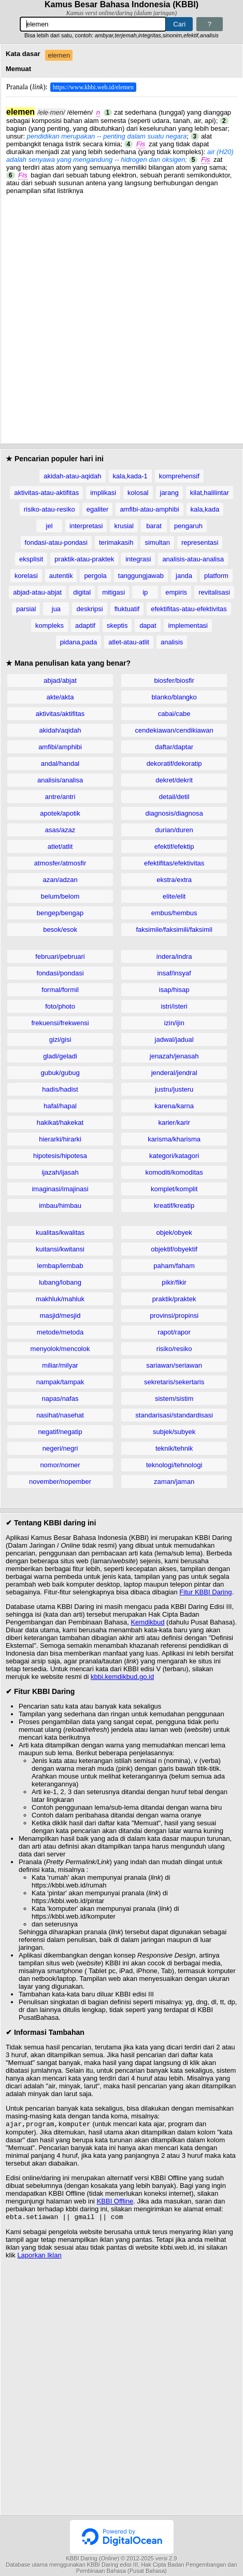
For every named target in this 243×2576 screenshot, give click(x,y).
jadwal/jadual (174, 1039)
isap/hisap (174, 990)
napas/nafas (60, 1398)
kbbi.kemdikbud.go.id (122, 1676)
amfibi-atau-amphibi (149, 509)
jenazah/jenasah (174, 1056)
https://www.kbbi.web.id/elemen (93, 87)
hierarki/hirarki (60, 1139)
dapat (147, 625)
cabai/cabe (174, 714)
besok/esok (60, 929)
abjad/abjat (60, 680)
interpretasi (86, 526)
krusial (124, 526)
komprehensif (179, 476)
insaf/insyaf (174, 973)
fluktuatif (127, 609)
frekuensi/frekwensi (60, 1023)
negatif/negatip (60, 1432)
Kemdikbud (147, 1622)
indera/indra (174, 956)
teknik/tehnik (174, 1448)
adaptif (85, 625)
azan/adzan (59, 880)
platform (216, 576)
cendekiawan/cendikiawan (174, 730)
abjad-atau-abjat (37, 592)
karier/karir (174, 1122)
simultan (157, 542)
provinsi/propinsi (174, 1315)
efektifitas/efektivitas (174, 863)
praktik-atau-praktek (84, 559)
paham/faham (174, 1266)
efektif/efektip (174, 846)
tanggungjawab (141, 576)
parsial (26, 609)
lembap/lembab (60, 1266)
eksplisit (31, 559)
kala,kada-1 (130, 476)
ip (145, 592)
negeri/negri (60, 1448)
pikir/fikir (174, 1282)
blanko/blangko (173, 697)
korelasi (26, 576)
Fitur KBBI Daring (205, 1592)
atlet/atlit (60, 846)
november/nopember (60, 1481)
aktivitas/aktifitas (60, 714)
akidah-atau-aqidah (72, 476)
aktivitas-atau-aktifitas (46, 493)
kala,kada (205, 509)
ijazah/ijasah (60, 1172)
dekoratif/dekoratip (174, 763)
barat (154, 526)
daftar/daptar (174, 747)
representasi (200, 542)
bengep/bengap (60, 913)
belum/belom (60, 896)
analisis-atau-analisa (193, 559)
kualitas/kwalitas (60, 1232)
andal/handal (60, 763)
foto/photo (60, 1006)
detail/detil (174, 797)
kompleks (49, 625)
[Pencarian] (93, 24)
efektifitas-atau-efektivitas (189, 609)
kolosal (137, 493)
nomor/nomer (60, 1465)
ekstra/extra (174, 880)
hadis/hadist (60, 1089)
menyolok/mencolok (60, 1349)
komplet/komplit (174, 1189)
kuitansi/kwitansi (60, 1249)
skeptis (117, 625)
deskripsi (89, 609)
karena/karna (174, 1106)
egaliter (98, 509)
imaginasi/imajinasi (60, 1189)
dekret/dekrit (174, 780)
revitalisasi (214, 592)
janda (184, 576)
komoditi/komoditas (174, 1172)
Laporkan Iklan (39, 2257)
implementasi (188, 625)
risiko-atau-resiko (49, 509)
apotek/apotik (60, 813)
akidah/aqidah (60, 730)
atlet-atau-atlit (128, 642)
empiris (176, 592)
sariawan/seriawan (174, 1365)
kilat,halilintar (209, 493)
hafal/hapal (60, 1106)
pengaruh (188, 526)
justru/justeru (174, 1089)
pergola (95, 576)
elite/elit (174, 896)
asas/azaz (60, 830)
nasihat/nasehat (60, 1415)
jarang (169, 493)
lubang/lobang (60, 1282)
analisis (172, 642)
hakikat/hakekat (60, 1122)
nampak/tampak (60, 1382)
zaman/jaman (174, 1481)
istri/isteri (174, 1006)
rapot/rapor (174, 1332)
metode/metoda (60, 1332)
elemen (59, 55)
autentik (61, 576)
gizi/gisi (60, 1039)
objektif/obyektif (174, 1249)
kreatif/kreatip (174, 1205)
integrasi (138, 559)
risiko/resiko (174, 1349)
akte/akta (60, 697)
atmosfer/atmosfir (60, 863)
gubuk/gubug (59, 1073)
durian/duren (174, 830)
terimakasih (116, 542)
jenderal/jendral (174, 1073)
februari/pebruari (59, 956)
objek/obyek (174, 1232)
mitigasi (113, 592)
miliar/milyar (60, 1365)
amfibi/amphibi (60, 747)
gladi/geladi (60, 1056)
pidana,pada (78, 642)
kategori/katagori (174, 1156)
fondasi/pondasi (60, 973)
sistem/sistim (174, 1398)
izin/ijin (174, 1023)
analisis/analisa (60, 780)
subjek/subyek (174, 1432)
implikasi (103, 493)
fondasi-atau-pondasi (56, 542)
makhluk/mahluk (60, 1299)
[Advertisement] (121, 316)
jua (56, 609)
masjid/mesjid (60, 1315)
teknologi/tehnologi (174, 1465)
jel (49, 526)
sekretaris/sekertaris (174, 1382)
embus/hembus (174, 913)
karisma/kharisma (174, 1139)
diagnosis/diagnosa (174, 813)
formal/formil (60, 990)
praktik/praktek (174, 1299)
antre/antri (60, 797)
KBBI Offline (115, 2202)
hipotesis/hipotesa (60, 1156)
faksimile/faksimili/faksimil (174, 929)
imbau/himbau (60, 1205)
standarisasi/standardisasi (174, 1415)
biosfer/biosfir (174, 680)
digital (82, 592)
